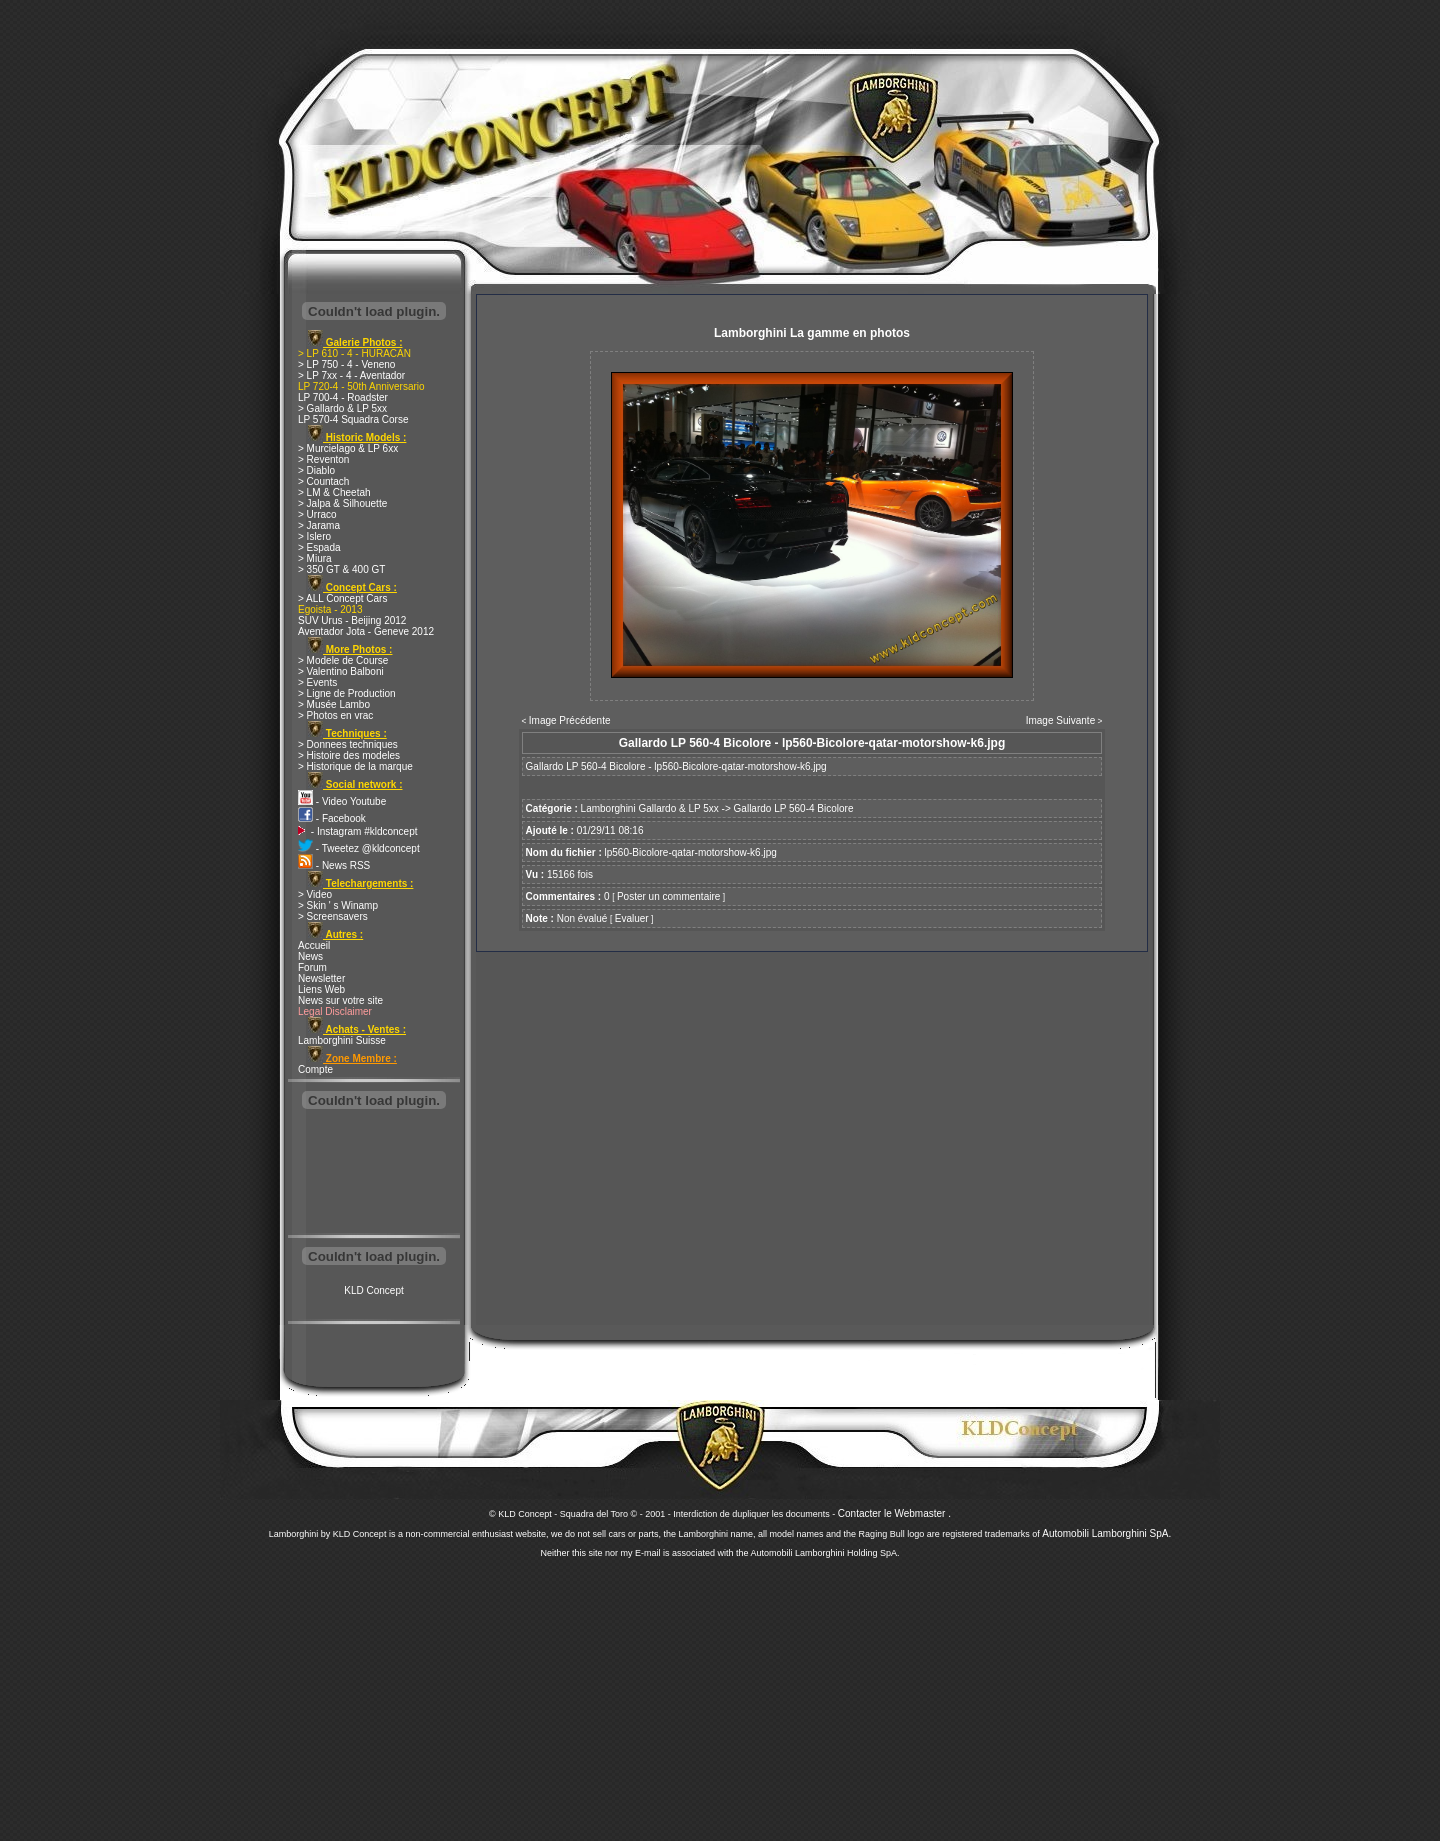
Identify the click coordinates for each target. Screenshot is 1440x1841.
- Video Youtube (342, 801)
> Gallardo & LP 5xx (342, 408)
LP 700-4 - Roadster (343, 397)
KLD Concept (373, 1290)
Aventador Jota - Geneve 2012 (366, 631)
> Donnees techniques (348, 744)
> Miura (315, 558)
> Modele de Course (343, 660)
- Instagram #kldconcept (358, 831)
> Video (315, 894)
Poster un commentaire (668, 896)
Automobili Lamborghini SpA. (1106, 1533)
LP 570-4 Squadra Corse (353, 419)
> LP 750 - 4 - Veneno (346, 364)
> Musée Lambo (334, 704)
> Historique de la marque (355, 766)
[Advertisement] (374, 1174)
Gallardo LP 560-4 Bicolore (794, 808)
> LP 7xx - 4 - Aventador (351, 375)
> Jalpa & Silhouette (342, 503)
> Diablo (316, 470)
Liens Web (321, 989)
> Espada (319, 547)
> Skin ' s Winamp (338, 905)
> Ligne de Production (347, 693)
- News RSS (334, 865)
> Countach (323, 481)
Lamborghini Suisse (342, 1040)
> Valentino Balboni (341, 671)
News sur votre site (340, 1000)
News (310, 956)
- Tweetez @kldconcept (359, 848)
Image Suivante (1061, 720)
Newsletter (321, 978)
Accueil (314, 945)
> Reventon (323, 459)
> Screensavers (333, 916)
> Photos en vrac (335, 715)
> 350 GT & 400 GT (341, 569)
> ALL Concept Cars (342, 598)
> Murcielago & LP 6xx (348, 448)
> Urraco (317, 514)
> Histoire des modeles (349, 755)
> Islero (314, 536)
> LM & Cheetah (334, 492)
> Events (317, 682)
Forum (312, 967)
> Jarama (319, 525)
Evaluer (632, 918)
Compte (315, 1069)
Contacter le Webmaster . (894, 1513)
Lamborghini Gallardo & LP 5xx (650, 808)
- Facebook (332, 818)
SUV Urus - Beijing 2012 (352, 620)
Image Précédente (570, 720)
